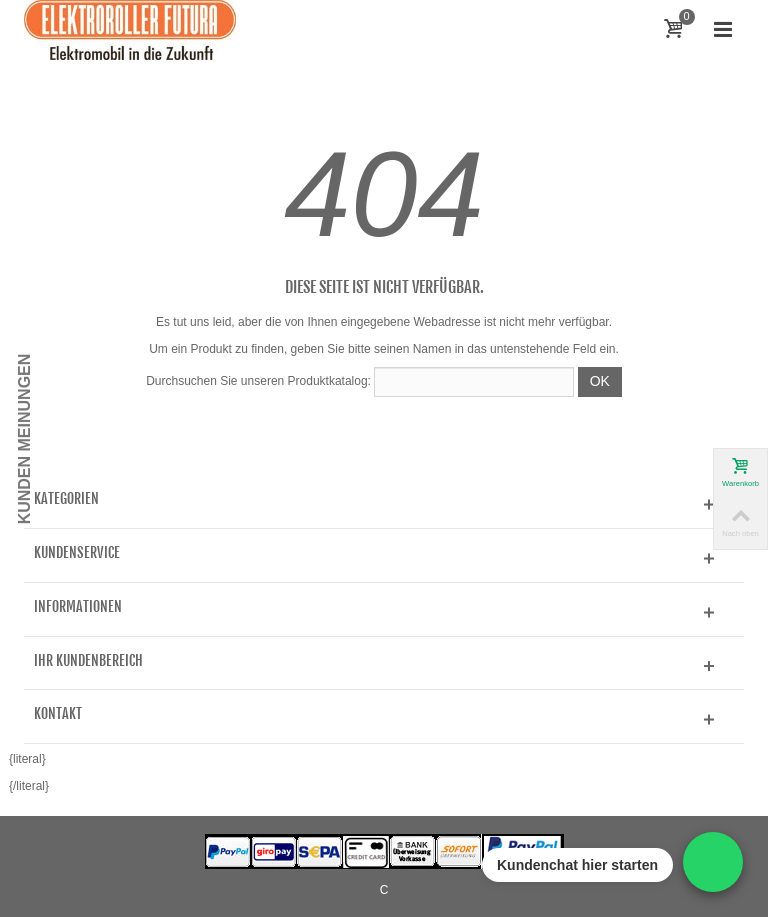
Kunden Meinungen (24, 439)
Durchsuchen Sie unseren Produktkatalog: (258, 381)
